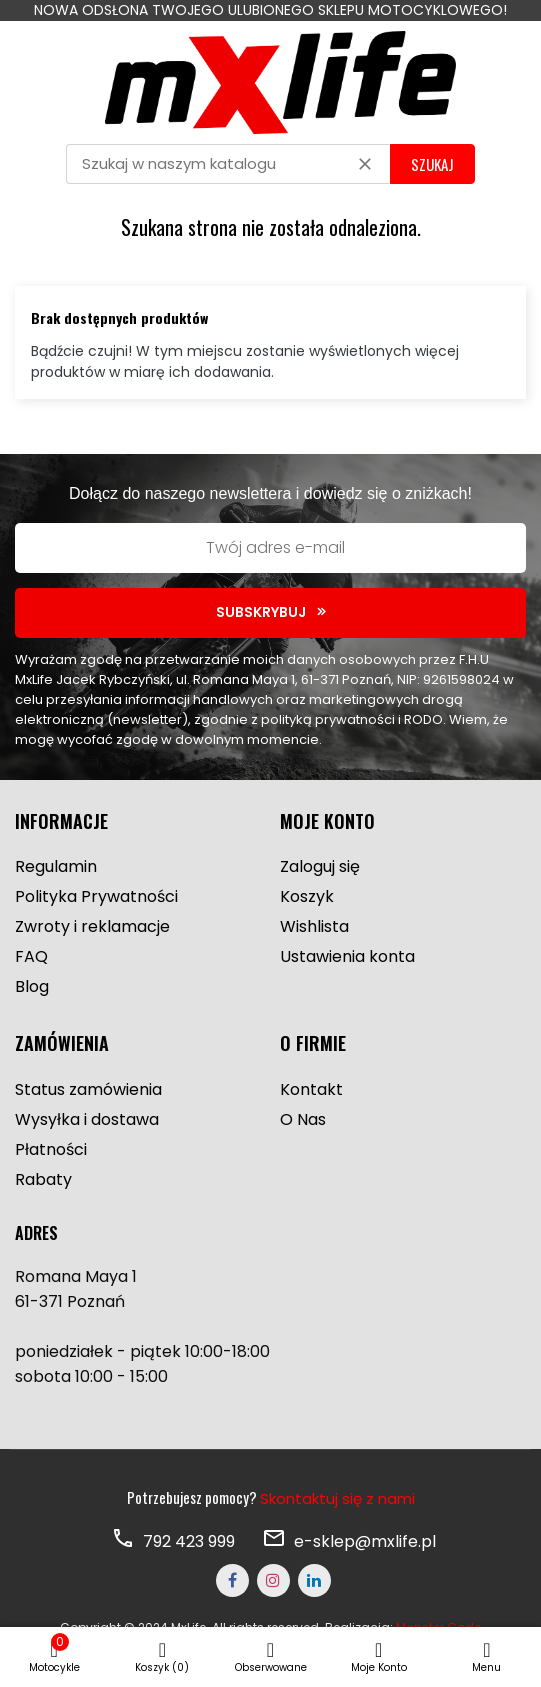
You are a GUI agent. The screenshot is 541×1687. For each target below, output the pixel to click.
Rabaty (43, 1179)
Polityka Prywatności (96, 896)
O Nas (303, 1119)
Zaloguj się (320, 866)
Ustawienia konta (347, 956)
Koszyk (307, 896)
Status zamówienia (88, 1089)
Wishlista (314, 926)
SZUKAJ (432, 164)
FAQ (31, 956)
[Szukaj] (228, 164)
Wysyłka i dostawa (87, 1119)
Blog (32, 986)
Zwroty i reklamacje (92, 926)
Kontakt (311, 1089)
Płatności (51, 1149)
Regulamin (56, 866)
